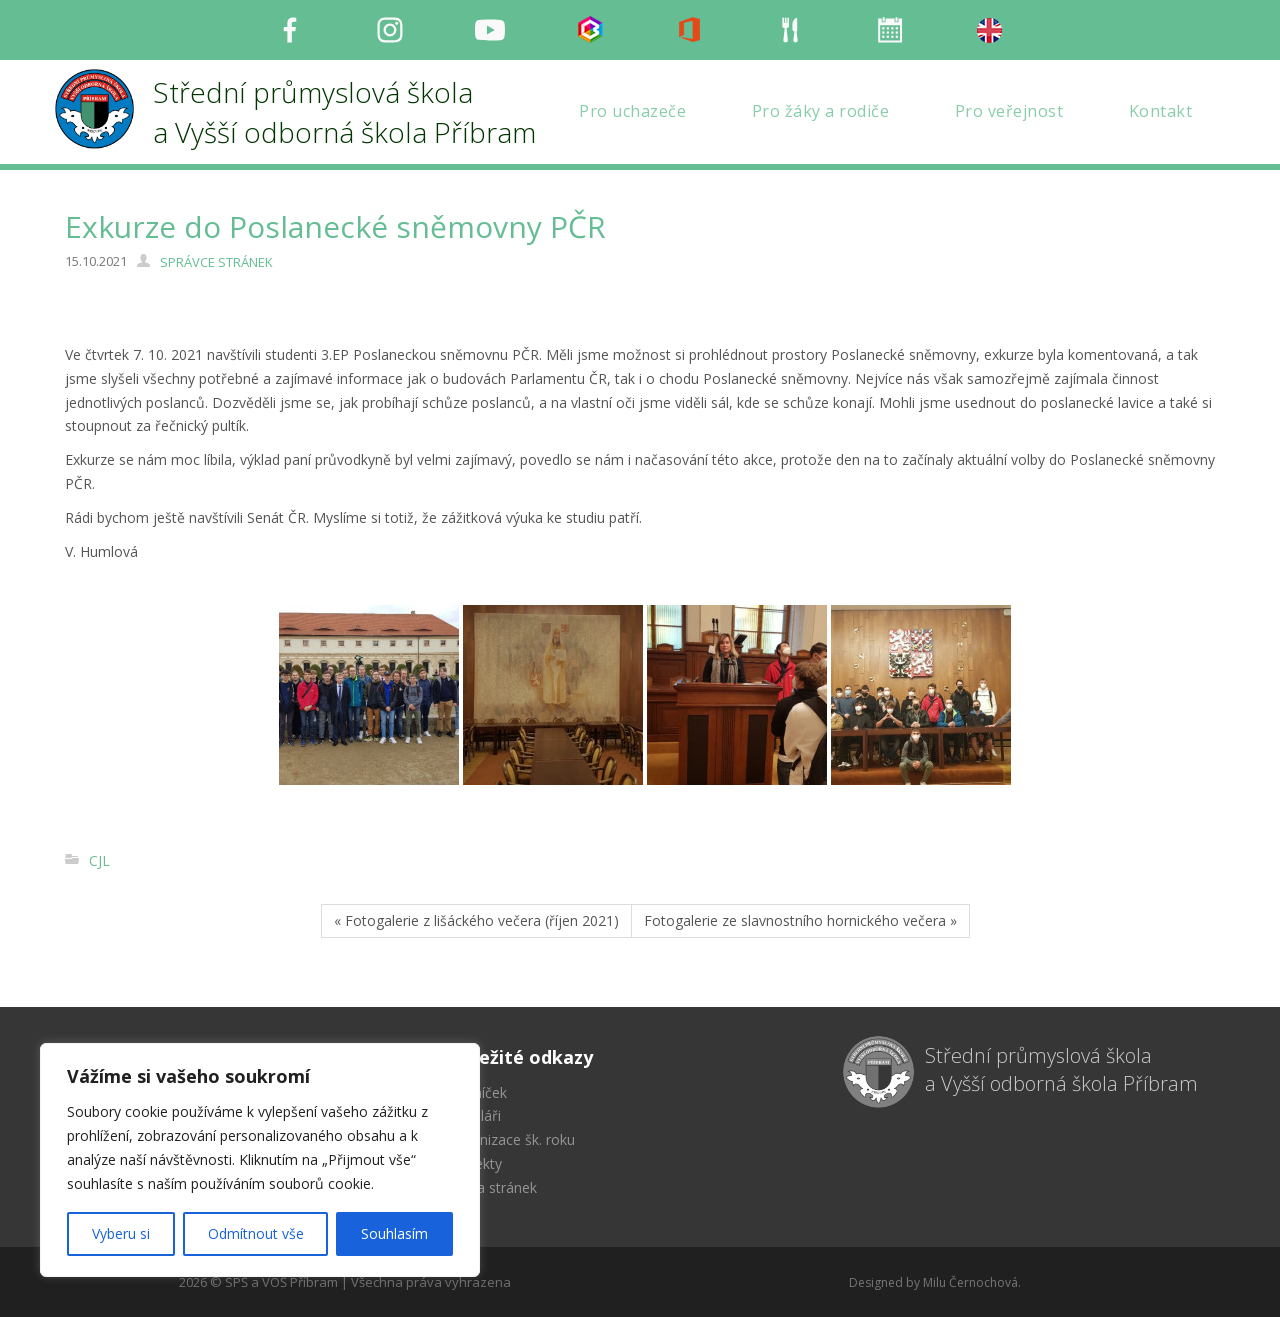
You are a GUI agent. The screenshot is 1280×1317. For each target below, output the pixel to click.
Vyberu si (121, 1233)
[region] (260, 1160)
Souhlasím (394, 1233)
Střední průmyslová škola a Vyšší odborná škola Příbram (1061, 1070)
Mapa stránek (492, 1187)
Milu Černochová (970, 1282)
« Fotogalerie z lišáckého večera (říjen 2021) (476, 920)
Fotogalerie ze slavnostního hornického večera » (800, 920)
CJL (99, 860)
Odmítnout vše (256, 1233)
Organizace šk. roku (511, 1139)
